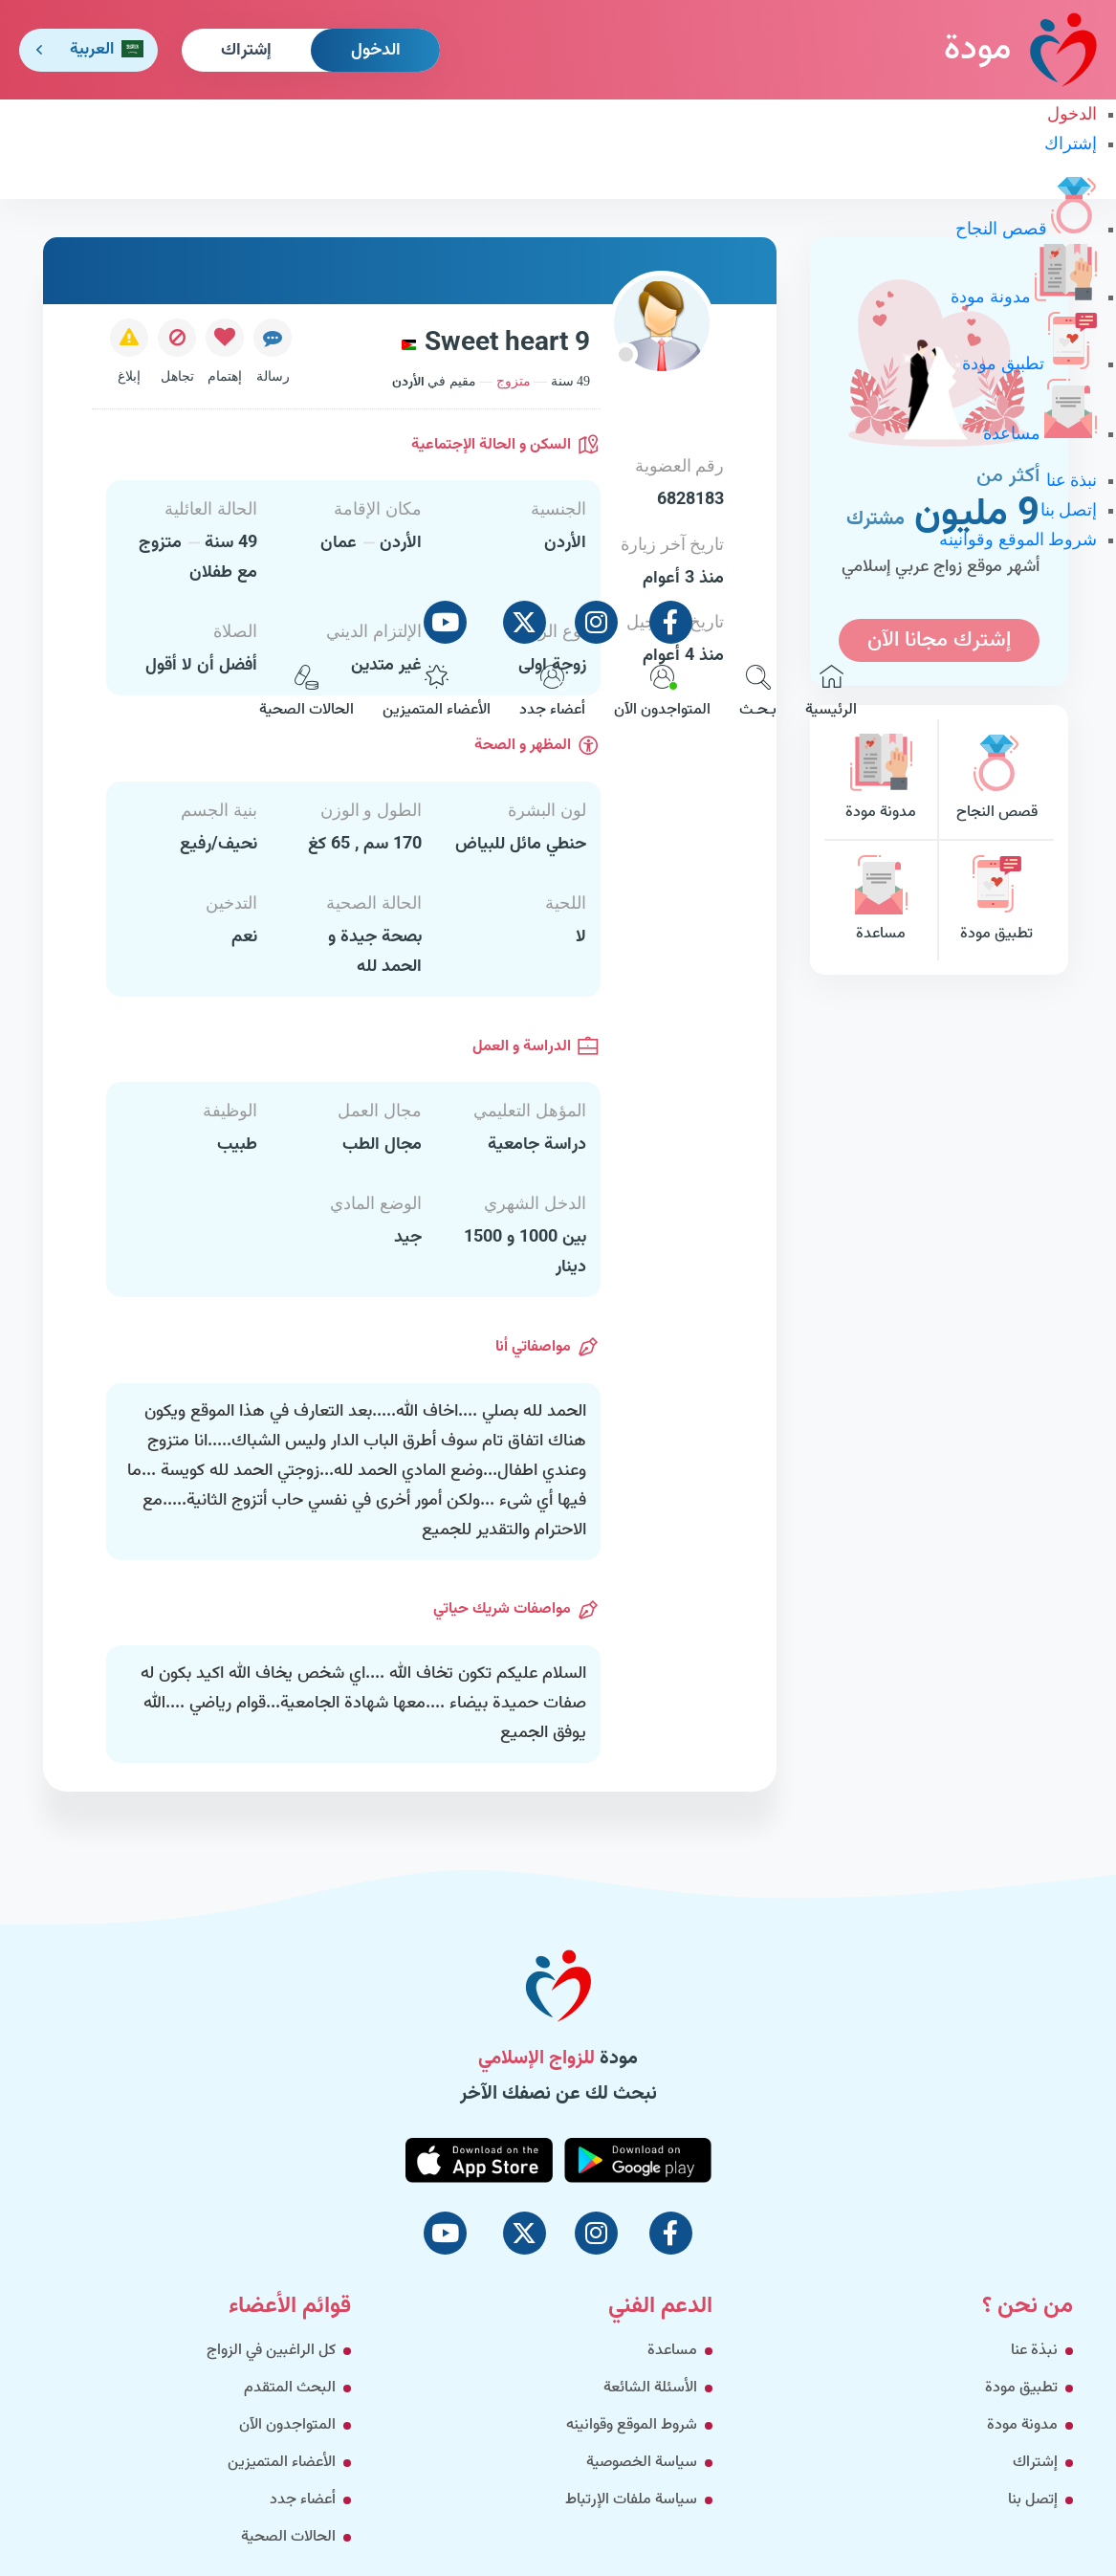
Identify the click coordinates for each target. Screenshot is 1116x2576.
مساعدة (1040, 433)
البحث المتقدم (290, 2388)
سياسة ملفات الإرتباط (631, 2500)
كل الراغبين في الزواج (271, 2351)
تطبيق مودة (1029, 363)
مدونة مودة (1024, 296)
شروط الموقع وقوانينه (1018, 539)
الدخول (376, 50)
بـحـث (758, 693)
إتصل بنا (1069, 509)
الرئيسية (831, 693)
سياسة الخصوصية (641, 2463)
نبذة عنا (1072, 480)
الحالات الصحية (306, 693)
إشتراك (246, 50)
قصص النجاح (1026, 228)
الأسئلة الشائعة (650, 2388)
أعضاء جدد (552, 693)
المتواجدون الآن (662, 693)
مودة (1020, 49)
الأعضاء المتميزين (437, 693)
